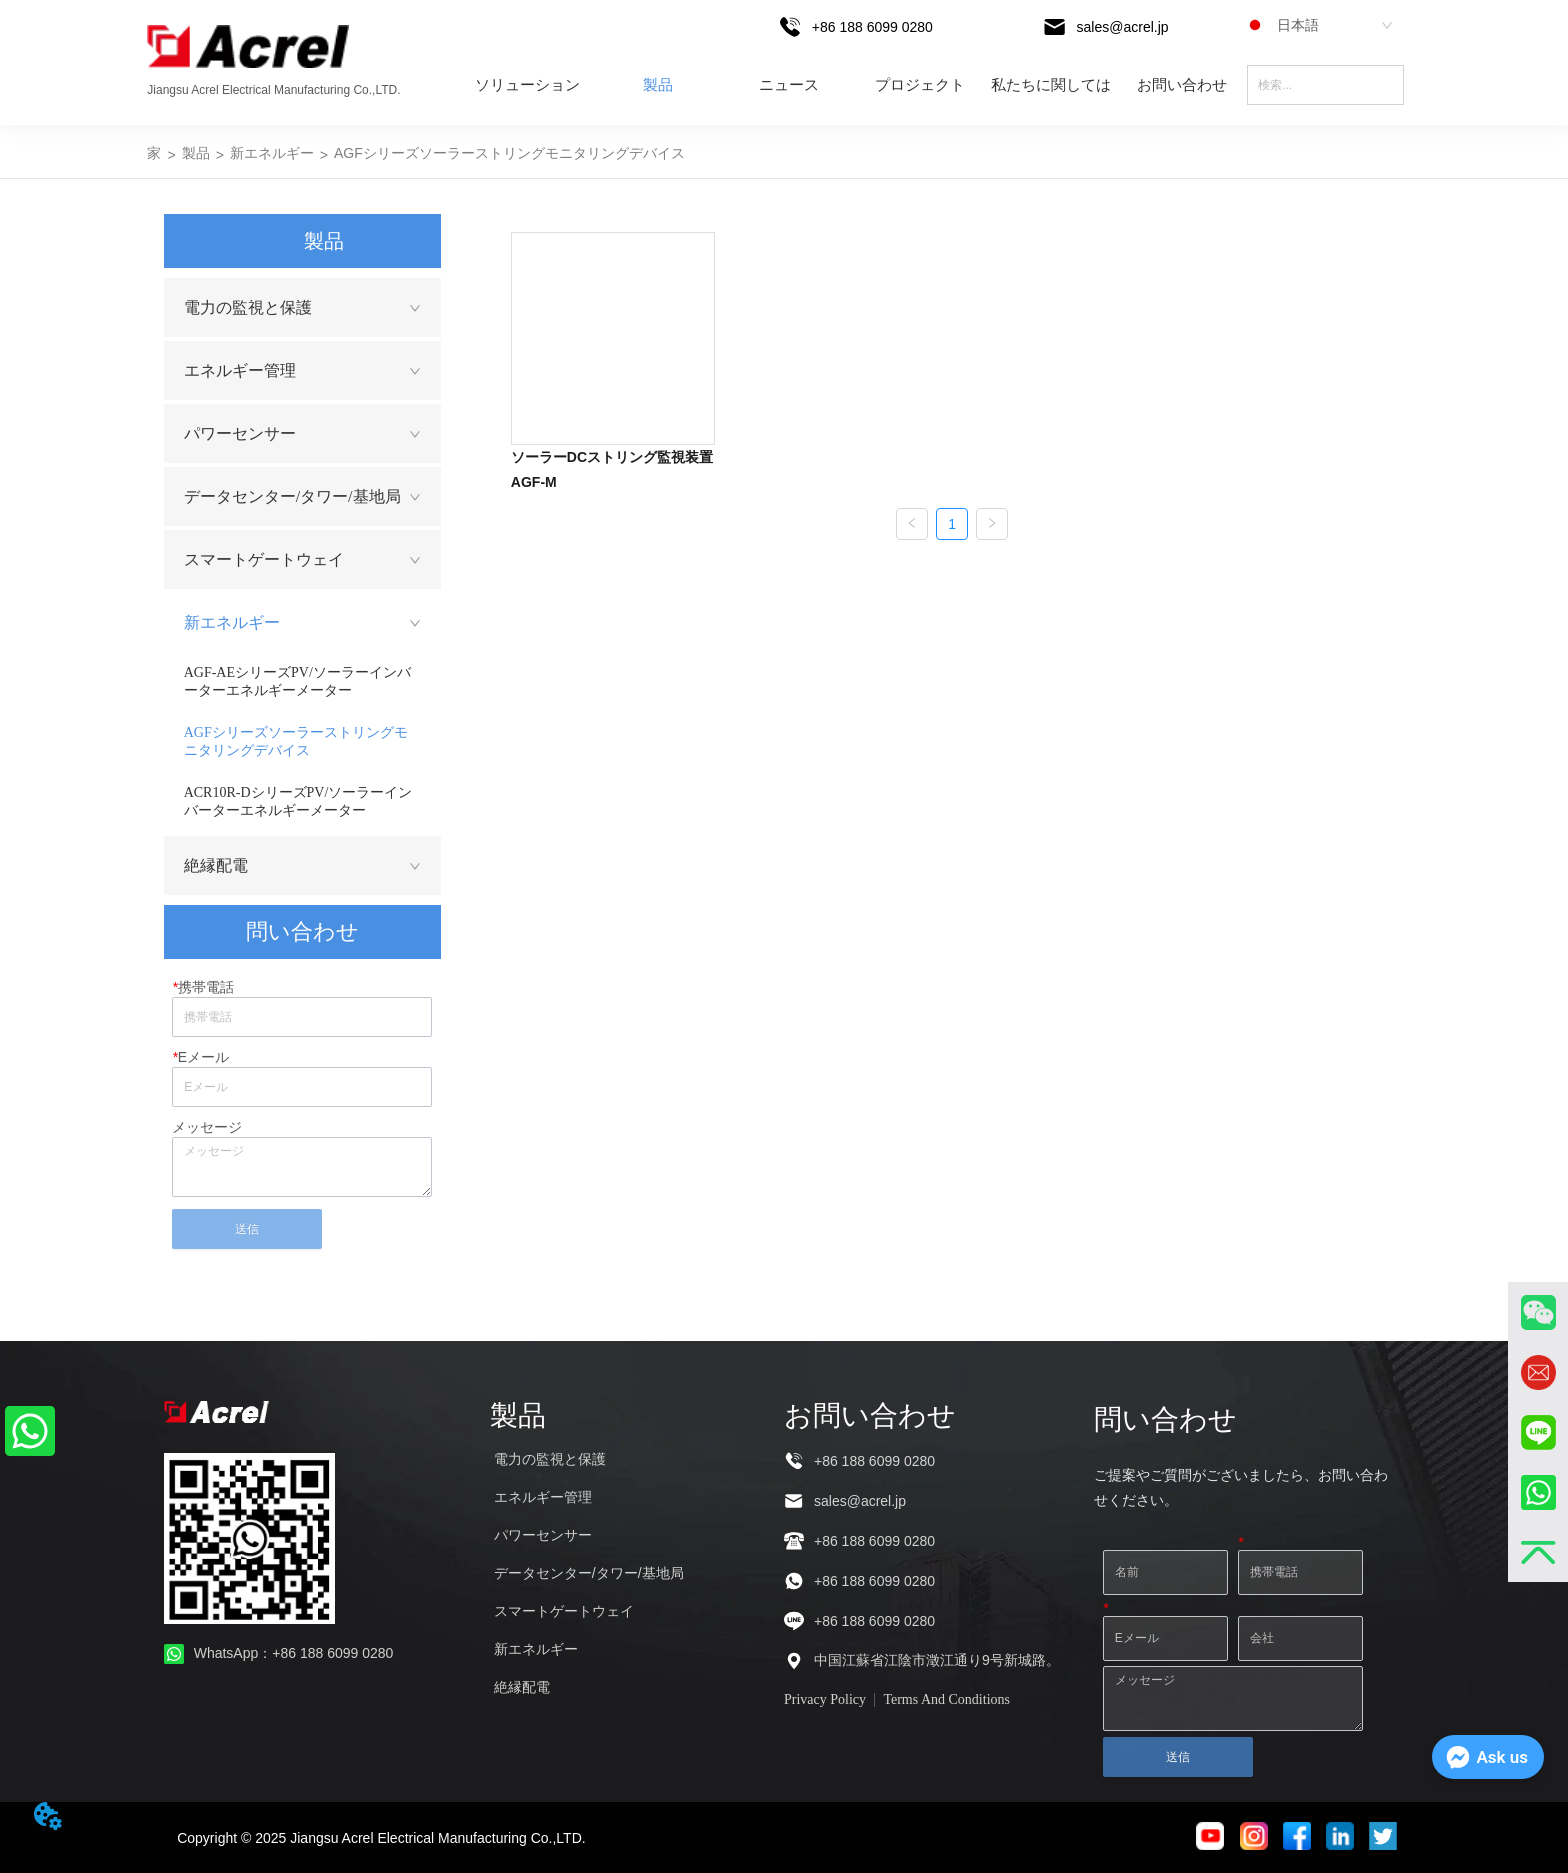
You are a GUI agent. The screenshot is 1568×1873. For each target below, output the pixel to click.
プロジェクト (920, 85)
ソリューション (527, 85)
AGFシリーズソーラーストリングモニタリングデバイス (509, 153)
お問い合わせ (1182, 85)
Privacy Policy (825, 1699)
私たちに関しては (1051, 85)
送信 (247, 1229)
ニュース (789, 85)
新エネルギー (272, 153)
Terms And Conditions (946, 1699)
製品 (658, 85)
